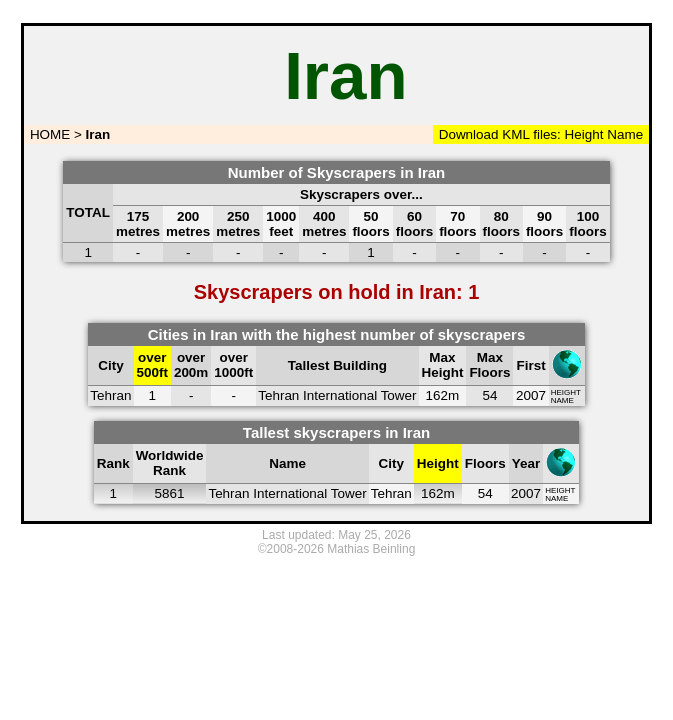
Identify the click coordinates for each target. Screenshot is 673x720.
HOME (48, 134)
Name (624, 134)
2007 (531, 395)
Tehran (110, 395)
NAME (562, 400)
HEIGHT (566, 392)
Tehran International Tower (337, 395)
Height (582, 134)
